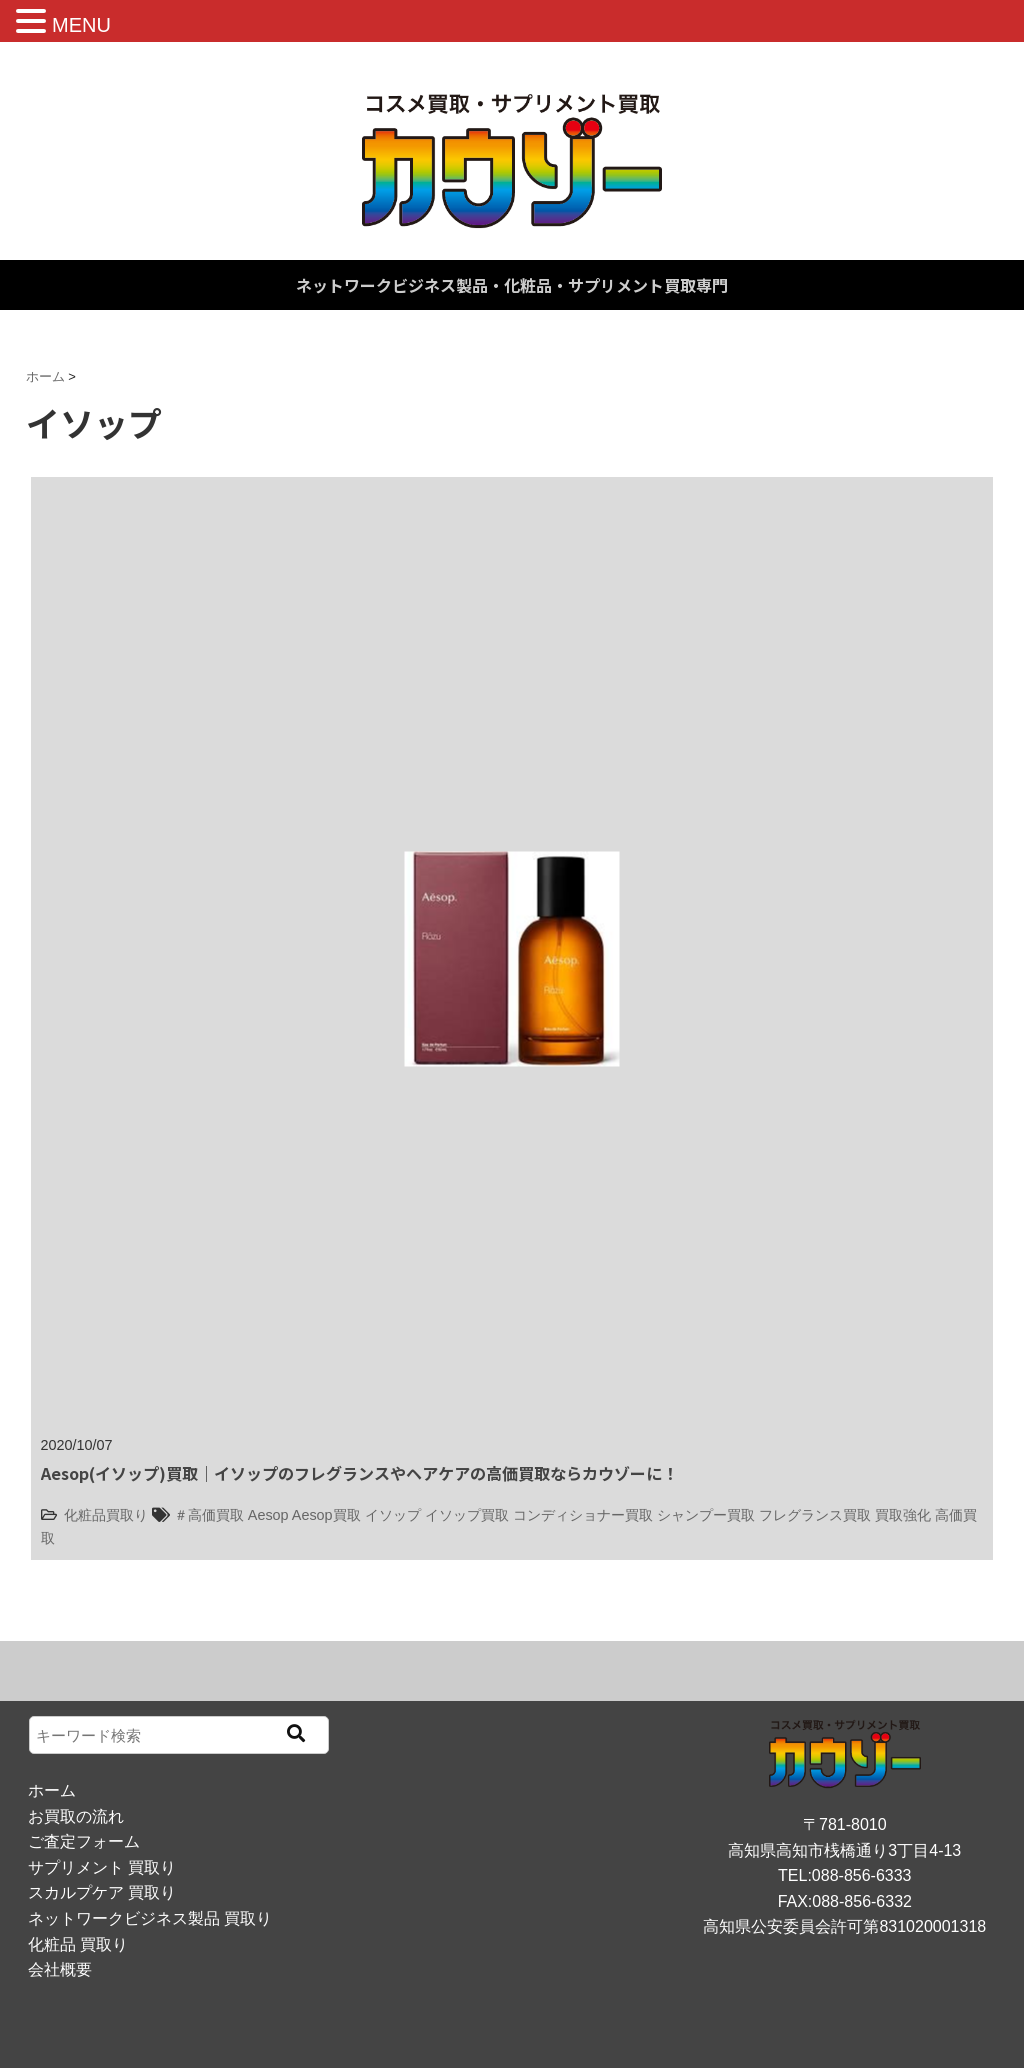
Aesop (268, 1515)
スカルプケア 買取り (102, 1892)
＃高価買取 (209, 1515)
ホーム (52, 1790)
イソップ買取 (467, 1515)
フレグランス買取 (815, 1515)
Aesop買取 (326, 1515)
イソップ (393, 1515)
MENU (81, 25)
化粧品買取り (106, 1515)
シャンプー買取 (706, 1515)
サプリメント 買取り (102, 1867)
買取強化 (903, 1515)
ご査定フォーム (84, 1841)
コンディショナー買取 (583, 1515)
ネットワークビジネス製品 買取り (150, 1918)
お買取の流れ (76, 1816)
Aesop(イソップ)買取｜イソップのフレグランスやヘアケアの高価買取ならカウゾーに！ (359, 1473)
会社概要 (60, 1969)
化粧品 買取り (78, 1944)
